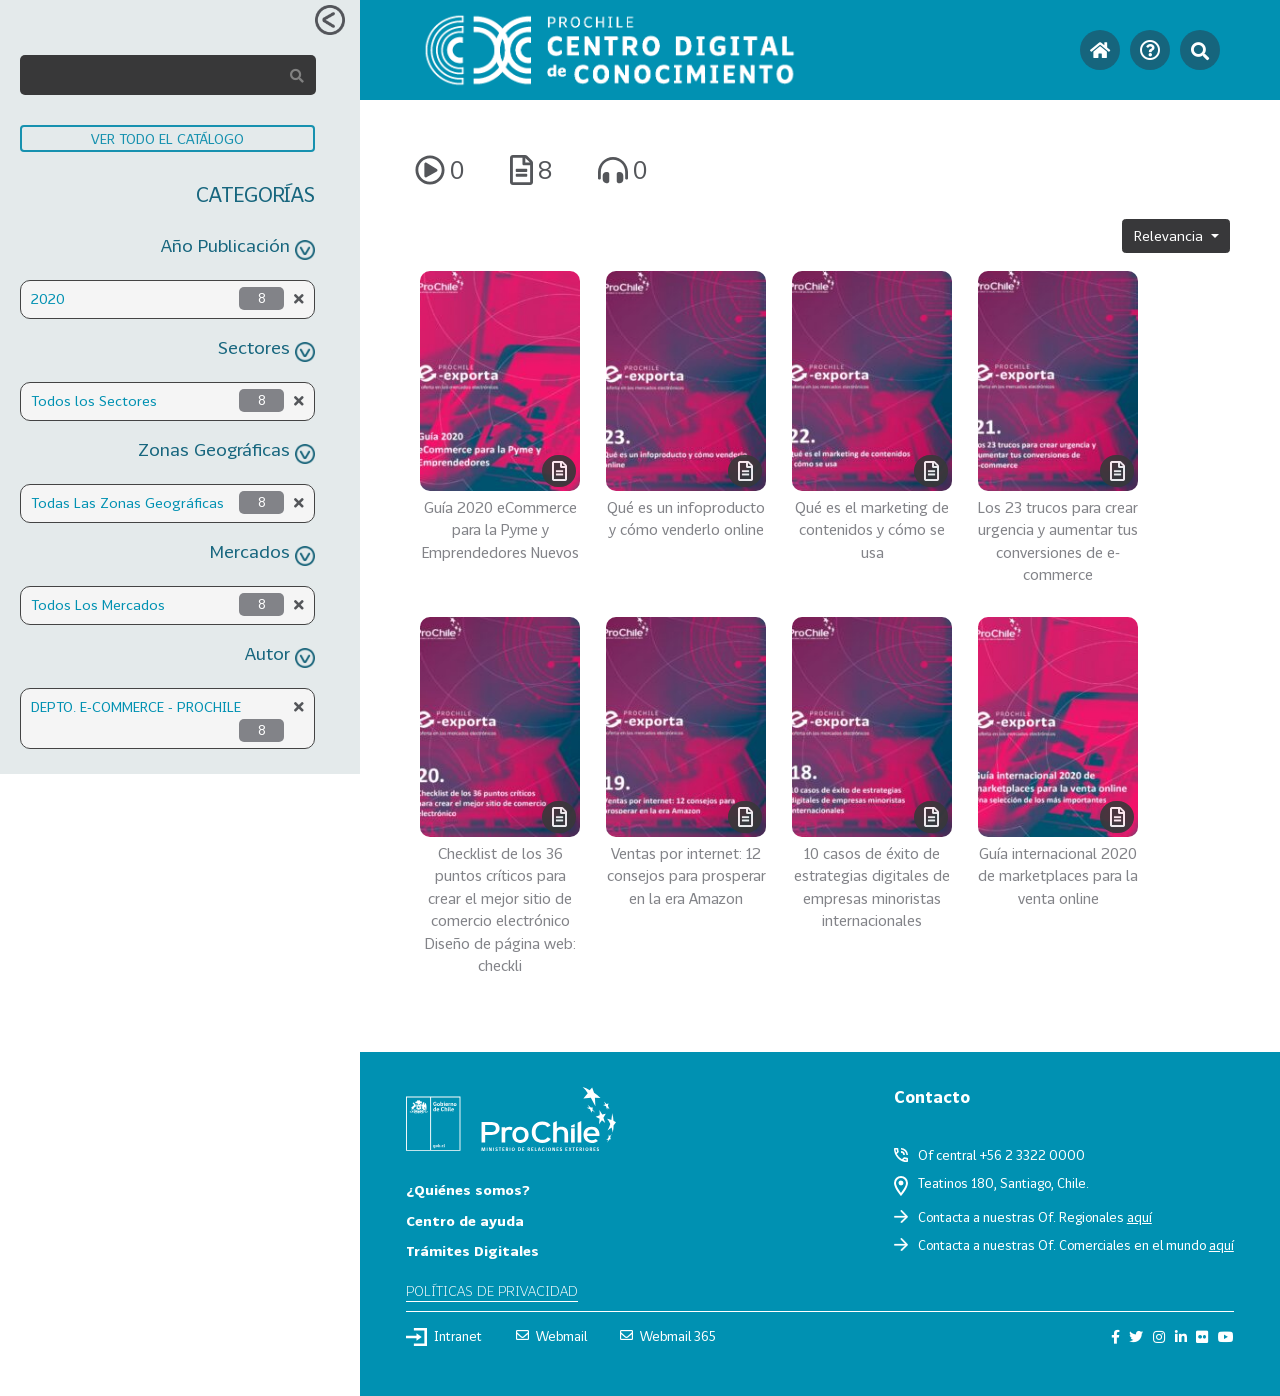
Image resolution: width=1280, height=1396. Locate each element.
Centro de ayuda (465, 1220)
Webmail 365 (668, 1336)
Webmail (551, 1336)
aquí (1139, 1217)
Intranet (444, 1337)
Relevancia (1170, 235)
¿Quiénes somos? (468, 1189)
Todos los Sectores (94, 400)
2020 (48, 298)
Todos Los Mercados (98, 604)
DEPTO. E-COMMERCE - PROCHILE (136, 706)
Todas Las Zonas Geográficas (127, 502)
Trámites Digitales (472, 1250)
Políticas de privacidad (492, 1290)
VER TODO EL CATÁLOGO (167, 138)
